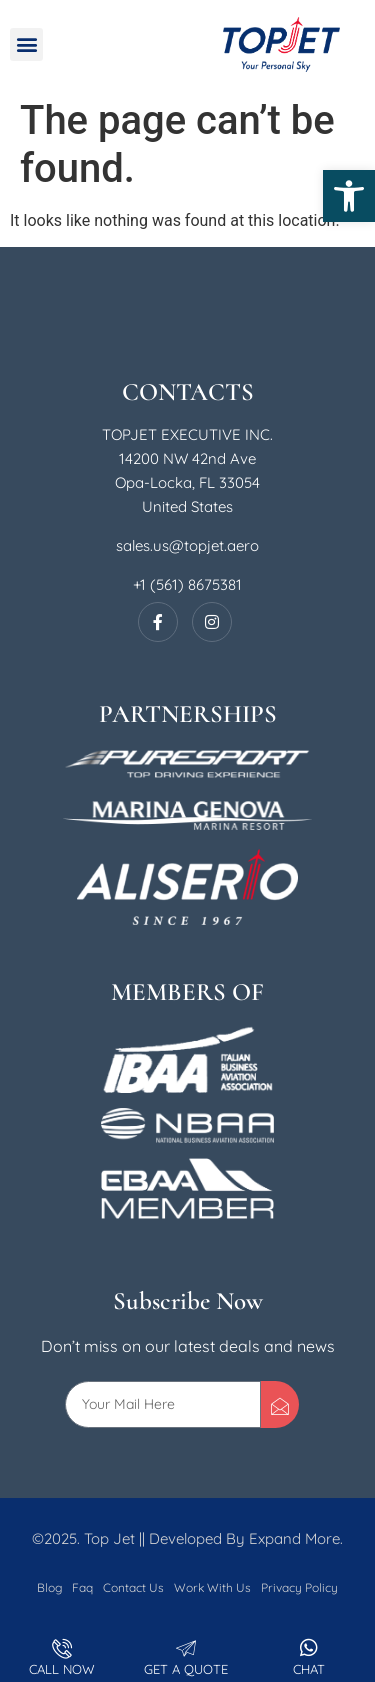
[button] (349, 196)
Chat (309, 1669)
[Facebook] (158, 622)
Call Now (62, 1669)
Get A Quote (186, 1669)
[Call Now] (62, 1648)
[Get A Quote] (186, 1648)
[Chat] (309, 1648)
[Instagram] (212, 622)
